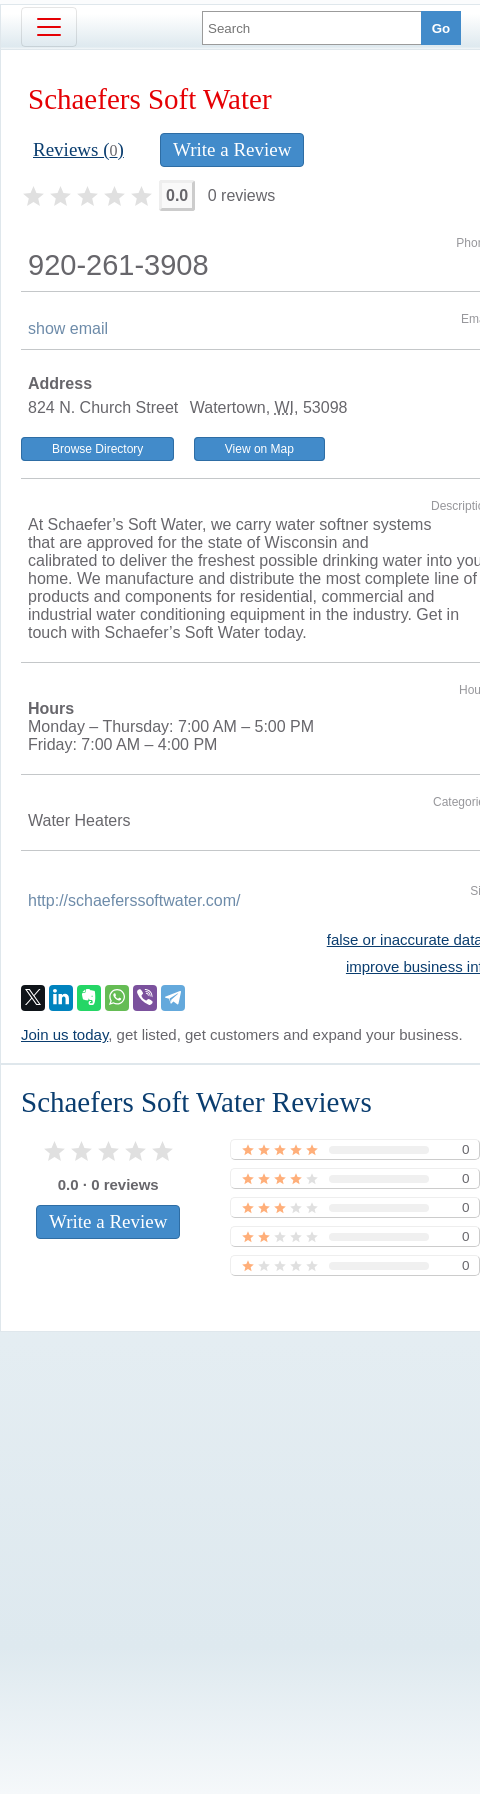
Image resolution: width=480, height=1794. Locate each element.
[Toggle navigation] (49, 27)
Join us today (64, 1034)
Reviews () (78, 149)
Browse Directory (97, 449)
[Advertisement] (213, 1547)
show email (68, 328)
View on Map (259, 449)
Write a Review (232, 149)
